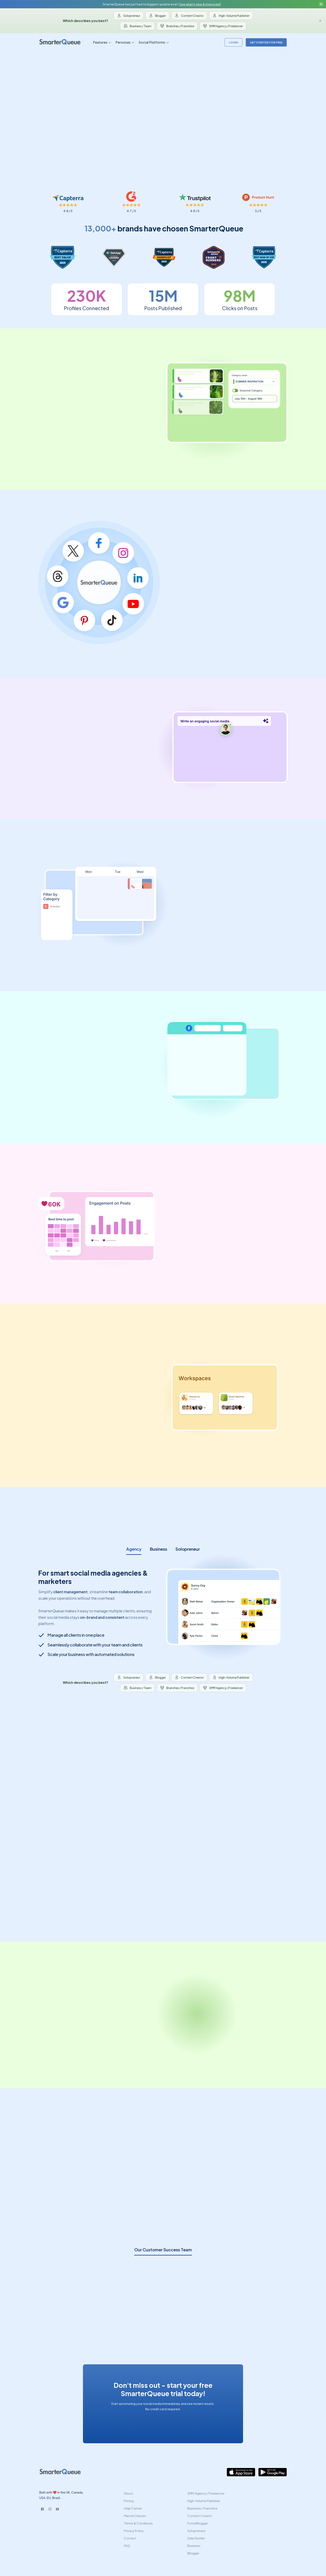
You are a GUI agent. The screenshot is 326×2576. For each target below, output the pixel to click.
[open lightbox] (117, 133)
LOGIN (233, 42)
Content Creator (199, 2516)
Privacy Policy (134, 2531)
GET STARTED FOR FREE (266, 42)
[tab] (133, 1549)
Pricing (129, 2501)
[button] (101, 42)
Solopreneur (196, 2531)
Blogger (193, 2553)
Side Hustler (196, 2538)
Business (193, 2546)
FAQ (127, 2546)
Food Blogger (197, 2523)
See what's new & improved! (200, 4)
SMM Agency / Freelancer (206, 2493)
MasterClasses (135, 2516)
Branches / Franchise (202, 2508)
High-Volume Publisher (203, 2501)
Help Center (133, 2508)
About (128, 2493)
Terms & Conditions (138, 2523)
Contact (130, 2538)
